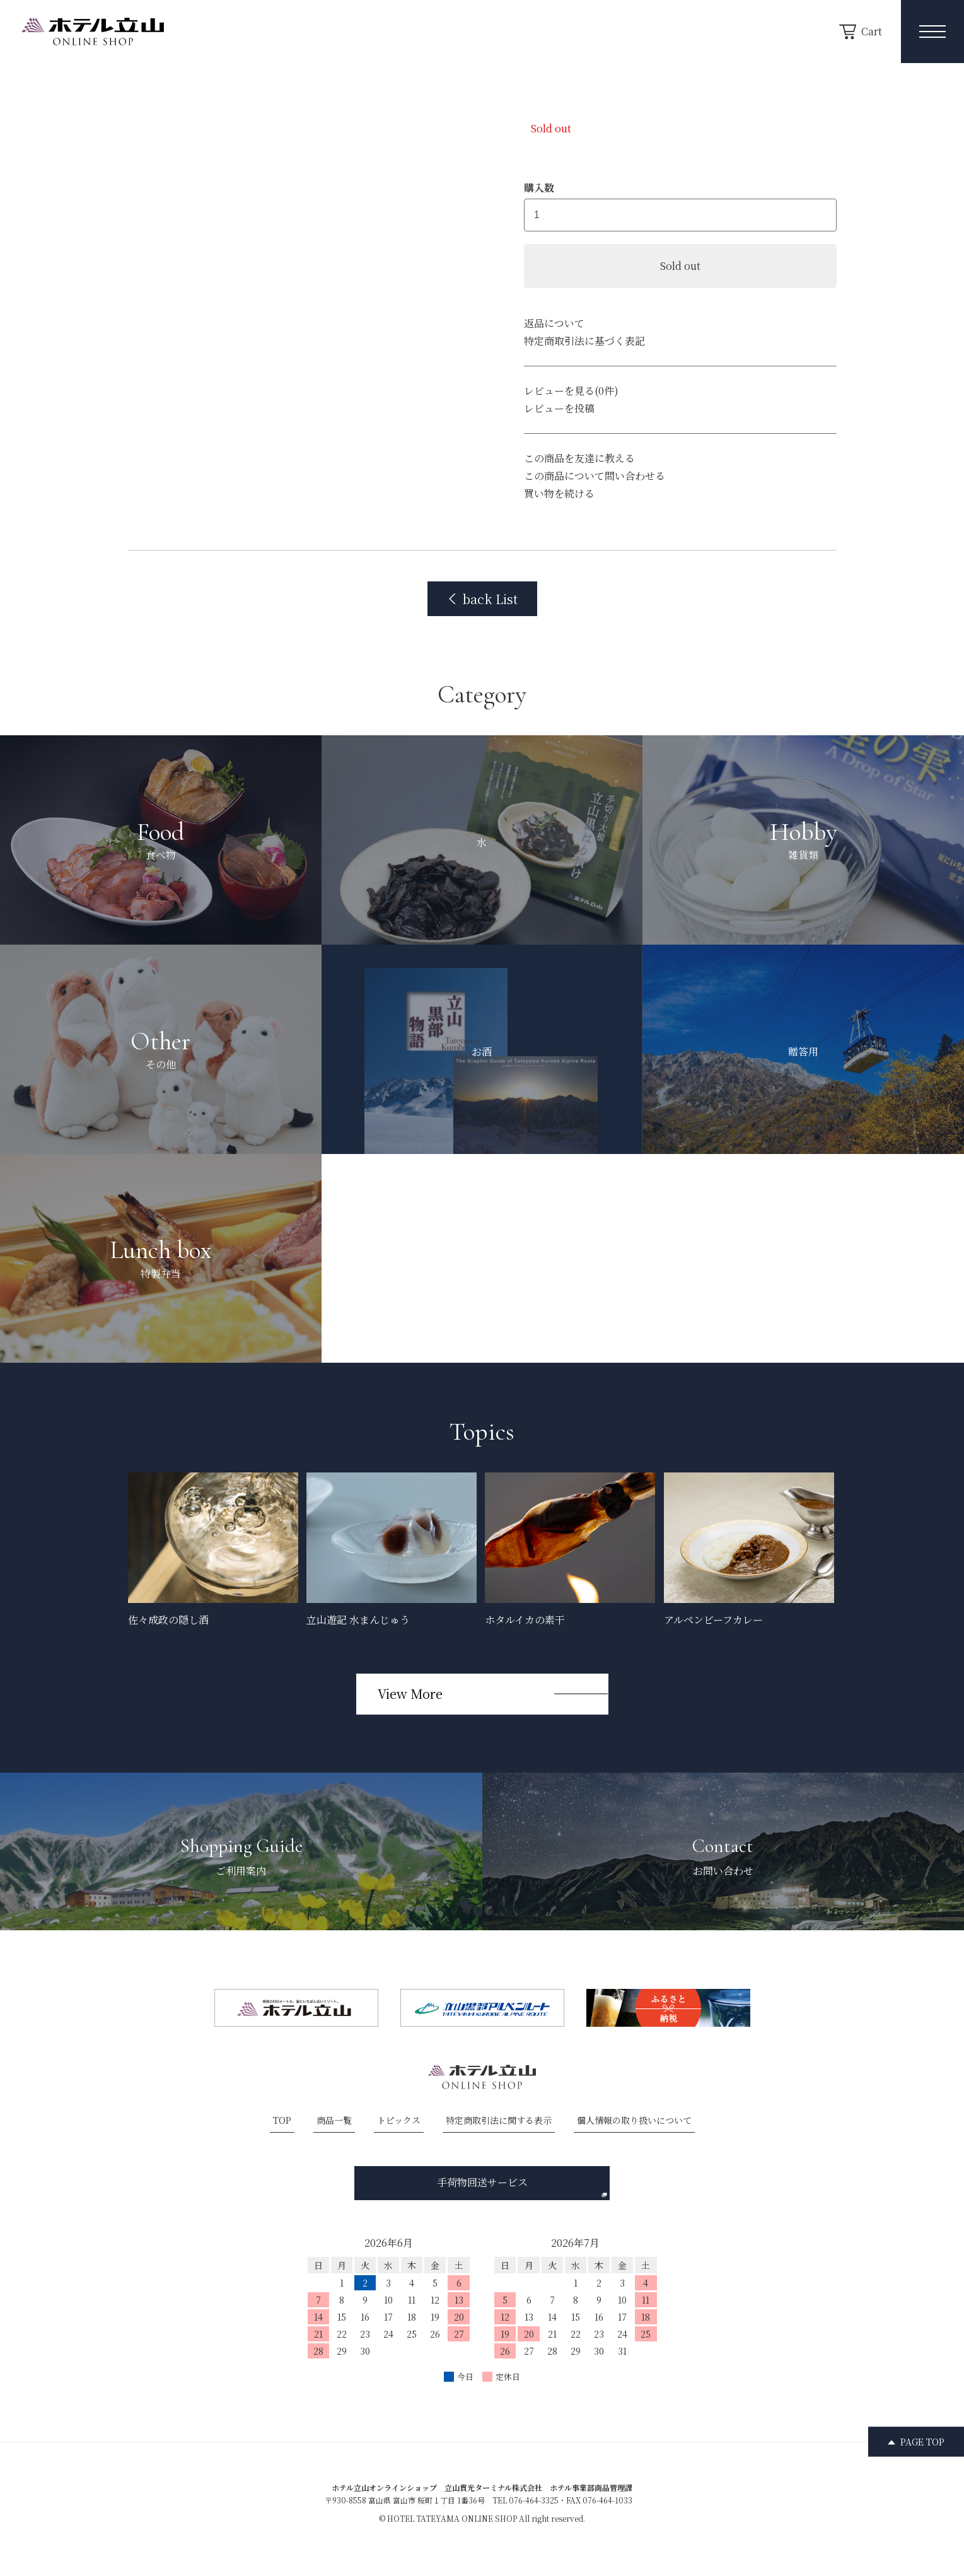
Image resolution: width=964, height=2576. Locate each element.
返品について (554, 323)
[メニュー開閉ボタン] (932, 31)
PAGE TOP (922, 2441)
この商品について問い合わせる (594, 476)
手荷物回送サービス (522, 2186)
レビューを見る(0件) (571, 390)
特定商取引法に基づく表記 (584, 341)
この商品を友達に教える (579, 458)
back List (482, 599)
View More (410, 1693)
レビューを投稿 (559, 408)
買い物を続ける (559, 493)
